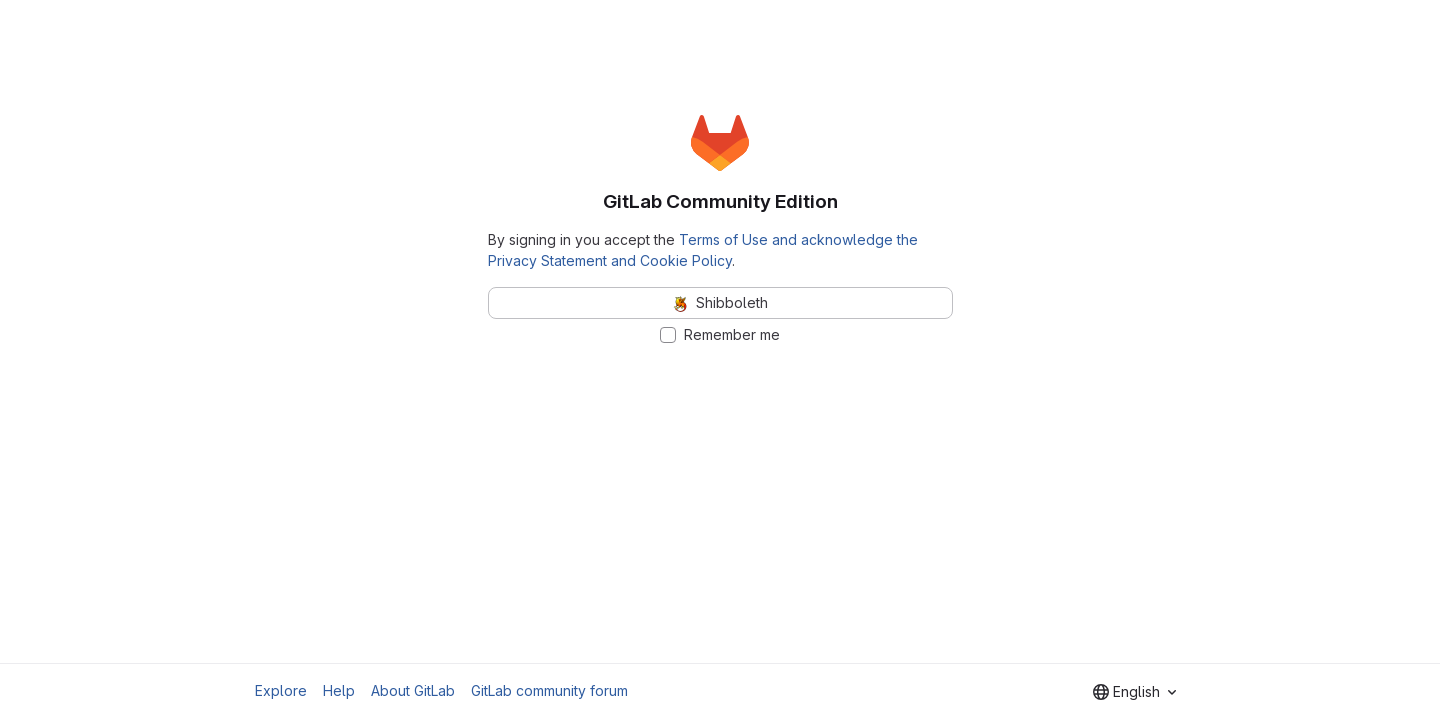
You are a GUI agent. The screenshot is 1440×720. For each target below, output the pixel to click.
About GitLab (413, 690)
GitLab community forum (549, 690)
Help (339, 690)
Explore (281, 690)
